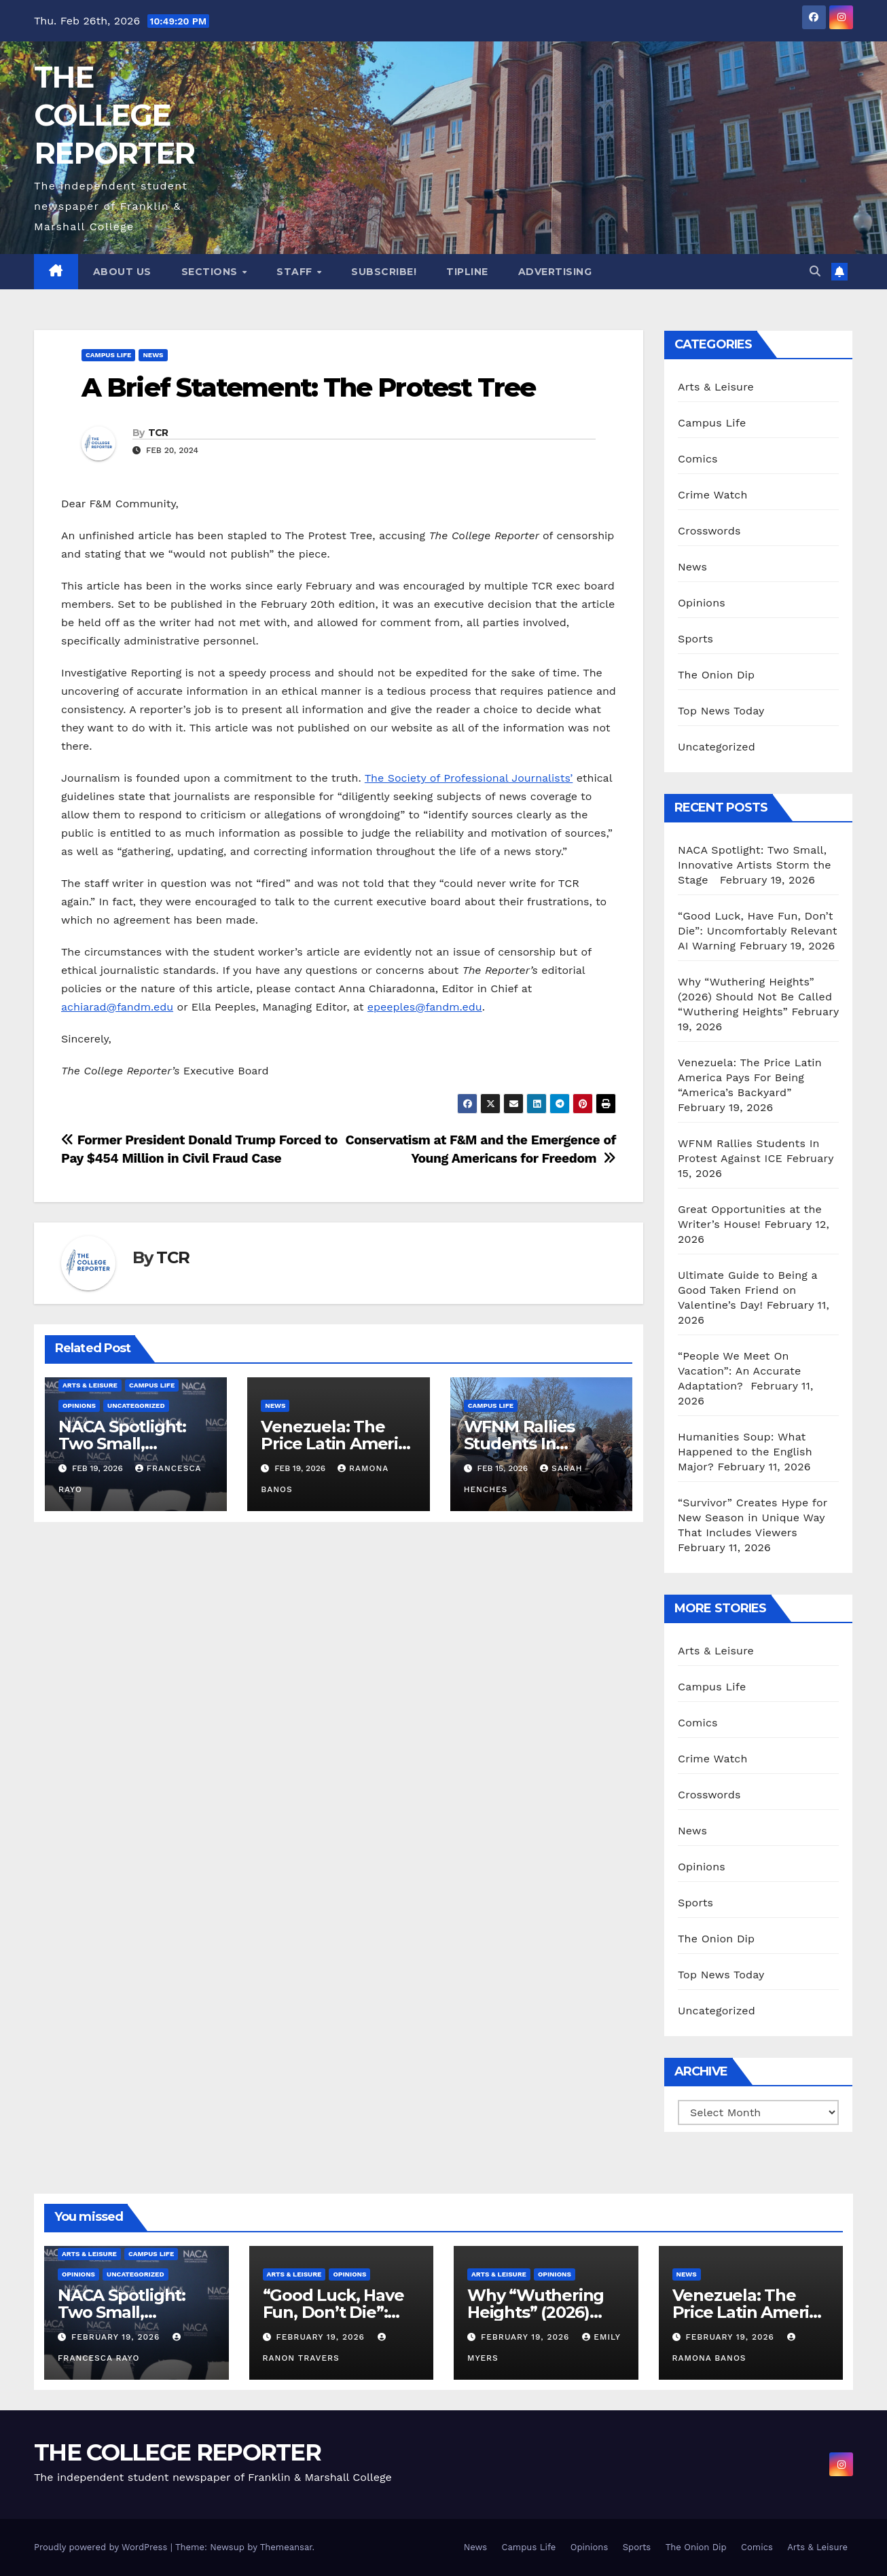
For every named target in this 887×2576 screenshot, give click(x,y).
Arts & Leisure (89, 1385)
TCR (158, 433)
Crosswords (709, 530)
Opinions (79, 1405)
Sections (211, 272)
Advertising (555, 272)
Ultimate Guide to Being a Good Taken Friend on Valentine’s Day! (748, 1290)
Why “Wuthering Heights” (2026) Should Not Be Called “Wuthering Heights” (755, 996)
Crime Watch (713, 494)
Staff (295, 272)
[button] (815, 271)
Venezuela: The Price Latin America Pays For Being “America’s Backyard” (750, 1077)
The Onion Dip (716, 674)
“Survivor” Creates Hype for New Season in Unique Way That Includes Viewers (752, 1517)
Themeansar (286, 2547)
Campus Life (108, 355)
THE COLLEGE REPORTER (114, 115)
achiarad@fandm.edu (117, 1006)
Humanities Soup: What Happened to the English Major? (745, 1451)
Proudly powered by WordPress (102, 2547)
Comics (698, 458)
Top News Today (721, 710)
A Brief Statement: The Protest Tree (309, 387)
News (153, 355)
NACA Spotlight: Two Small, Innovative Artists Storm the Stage (754, 864)
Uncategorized (136, 1405)
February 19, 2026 (117, 2337)
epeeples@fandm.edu (424, 1006)
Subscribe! (383, 272)
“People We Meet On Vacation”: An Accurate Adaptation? (739, 1370)
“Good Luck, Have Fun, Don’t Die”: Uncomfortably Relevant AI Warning (757, 930)
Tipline (467, 272)
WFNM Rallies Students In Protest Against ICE (540, 1443)
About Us (122, 272)
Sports (695, 638)
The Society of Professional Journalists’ (469, 778)
